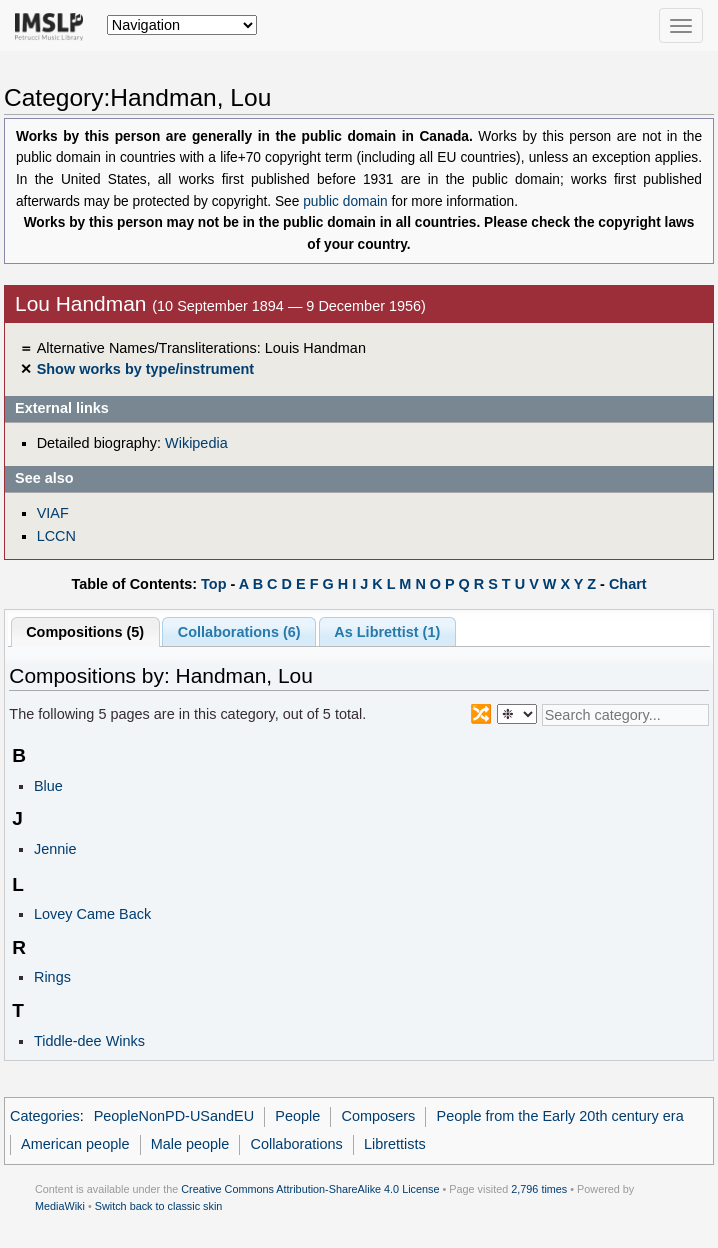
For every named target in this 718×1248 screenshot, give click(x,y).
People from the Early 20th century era (560, 1116)
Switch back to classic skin (159, 1206)
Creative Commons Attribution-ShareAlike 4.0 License (310, 1189)
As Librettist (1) (387, 632)
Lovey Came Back (92, 914)
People (297, 1116)
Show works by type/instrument (145, 369)
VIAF (53, 513)
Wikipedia (196, 443)
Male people (190, 1144)
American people (75, 1144)
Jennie (55, 849)
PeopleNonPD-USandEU (174, 1116)
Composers (378, 1116)
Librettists (395, 1144)
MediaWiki (60, 1206)
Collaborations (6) (239, 632)
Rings (52, 977)
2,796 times (539, 1189)
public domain (345, 201)
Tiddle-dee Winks (89, 1041)
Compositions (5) (85, 632)
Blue (48, 786)
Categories (45, 1116)
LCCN (56, 536)
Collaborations (297, 1144)
